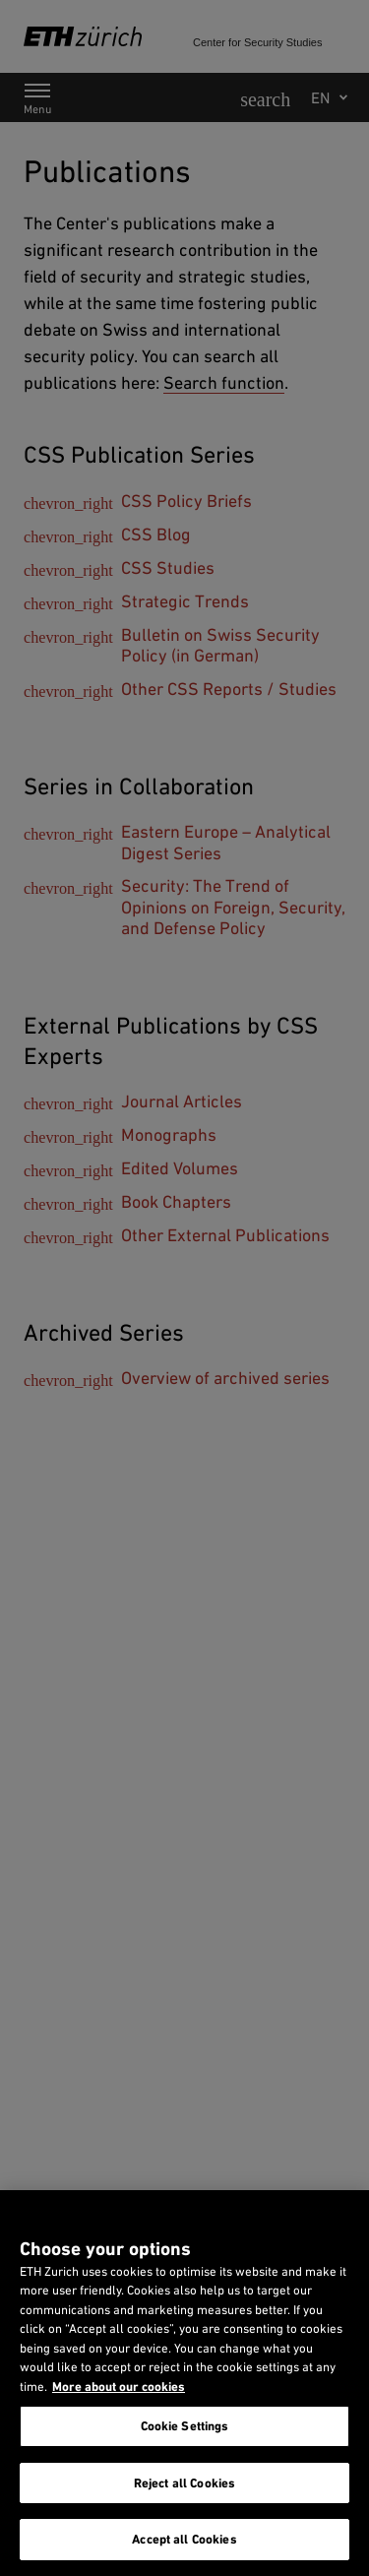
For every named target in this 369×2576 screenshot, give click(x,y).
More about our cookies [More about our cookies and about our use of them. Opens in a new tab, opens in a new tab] (118, 2386)
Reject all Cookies (184, 2483)
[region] (184, 2383)
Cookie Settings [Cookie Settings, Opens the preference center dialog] (185, 2426)
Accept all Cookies (184, 2539)
